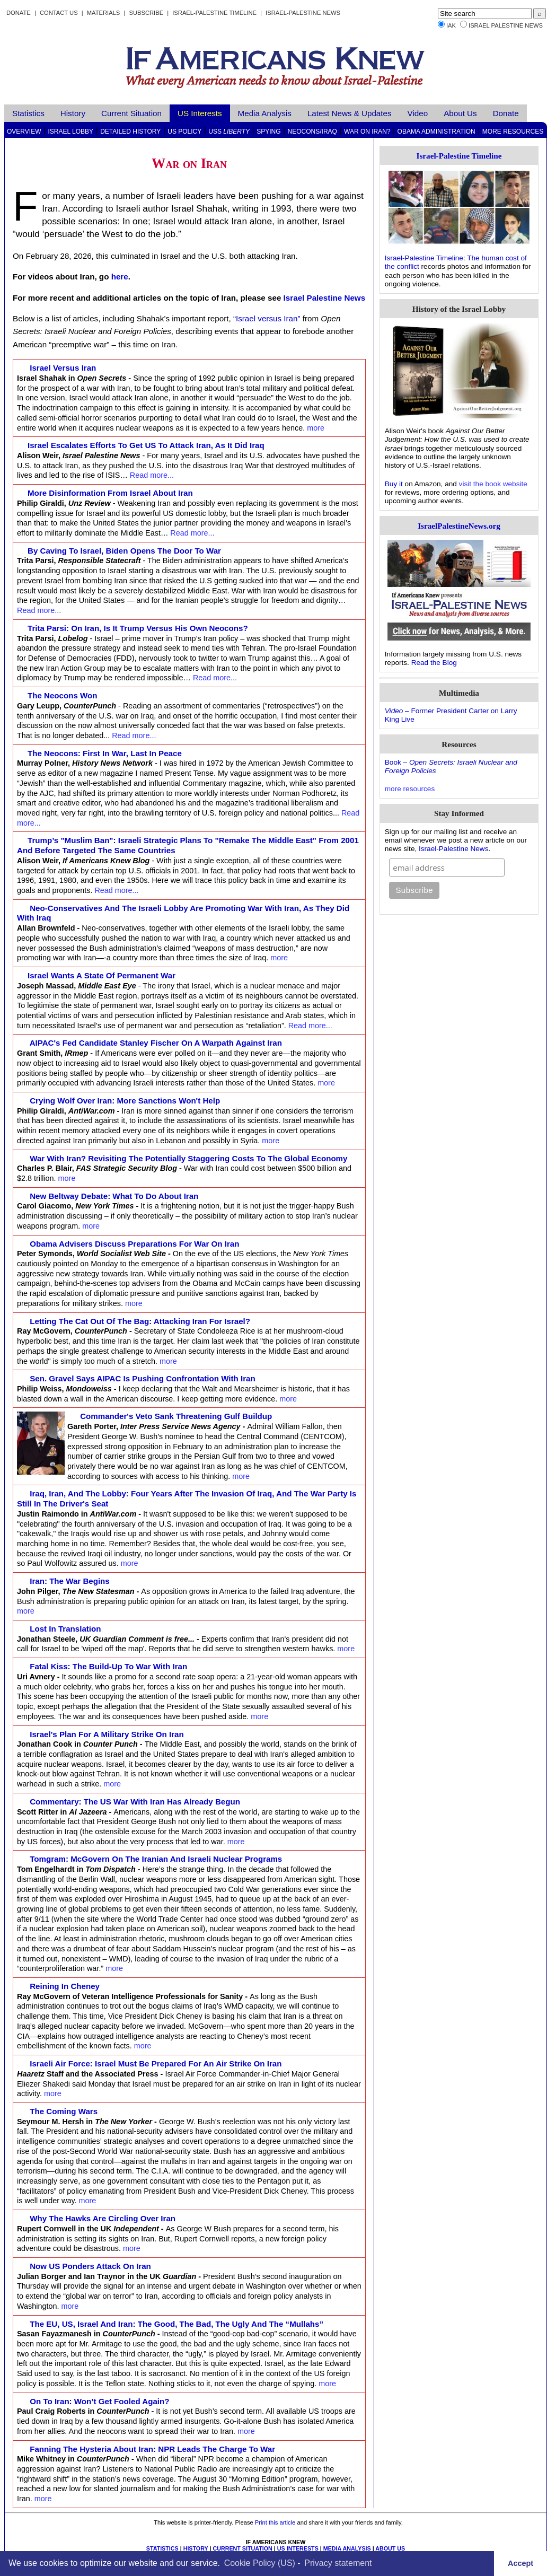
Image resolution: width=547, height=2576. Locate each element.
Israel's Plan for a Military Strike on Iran (107, 1734)
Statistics (28, 113)
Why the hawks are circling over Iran (103, 2218)
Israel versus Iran (63, 367)
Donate (18, 13)
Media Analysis (265, 113)
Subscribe (146, 13)
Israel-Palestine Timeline (215, 13)
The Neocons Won (63, 695)
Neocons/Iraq (312, 131)
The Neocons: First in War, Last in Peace (105, 753)
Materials (103, 13)
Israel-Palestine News (303, 13)
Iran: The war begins (70, 1580)
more (315, 428)
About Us (460, 113)
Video (418, 113)
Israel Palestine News (506, 25)
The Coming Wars (64, 2111)
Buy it (394, 484)
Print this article (275, 2522)
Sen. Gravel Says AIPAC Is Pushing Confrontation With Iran (143, 1378)
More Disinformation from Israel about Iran (110, 492)
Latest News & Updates (349, 113)
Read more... (152, 475)
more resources (410, 789)
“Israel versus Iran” (267, 318)
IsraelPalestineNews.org (459, 525)
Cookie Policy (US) (259, 2563)
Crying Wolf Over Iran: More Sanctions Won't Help (125, 1100)
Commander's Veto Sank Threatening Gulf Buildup (176, 1416)
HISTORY (195, 2548)
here (119, 276)
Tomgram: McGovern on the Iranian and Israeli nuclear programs (156, 1858)
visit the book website (493, 484)
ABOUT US (390, 2548)
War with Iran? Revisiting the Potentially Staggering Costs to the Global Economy (189, 1158)
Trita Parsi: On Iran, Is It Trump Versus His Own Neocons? (138, 628)
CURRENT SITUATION (242, 2548)
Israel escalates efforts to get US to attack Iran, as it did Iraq (146, 445)
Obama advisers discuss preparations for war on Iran (135, 1243)
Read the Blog (434, 663)
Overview (24, 131)
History (72, 113)
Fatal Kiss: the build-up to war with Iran (108, 1666)
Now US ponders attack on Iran (90, 2266)
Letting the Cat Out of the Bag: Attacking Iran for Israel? (140, 1321)
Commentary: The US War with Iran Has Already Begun (135, 1801)
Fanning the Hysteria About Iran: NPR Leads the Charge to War (152, 2449)
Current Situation (131, 113)
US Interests (200, 113)
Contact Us (59, 13)
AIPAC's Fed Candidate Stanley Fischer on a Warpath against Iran (156, 1042)
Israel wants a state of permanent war (101, 975)
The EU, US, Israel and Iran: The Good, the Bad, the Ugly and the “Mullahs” (176, 2323)
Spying (268, 131)
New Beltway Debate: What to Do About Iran (114, 1196)
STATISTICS (162, 2548)
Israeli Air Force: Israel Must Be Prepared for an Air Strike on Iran (156, 2063)
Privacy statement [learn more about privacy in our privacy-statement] (338, 2563)
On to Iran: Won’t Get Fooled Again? (100, 2401)
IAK (451, 25)
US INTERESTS (298, 2548)
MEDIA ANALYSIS (347, 2548)
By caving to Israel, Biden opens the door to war (124, 550)
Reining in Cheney (65, 1986)
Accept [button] (520, 2563)
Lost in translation (65, 1628)
